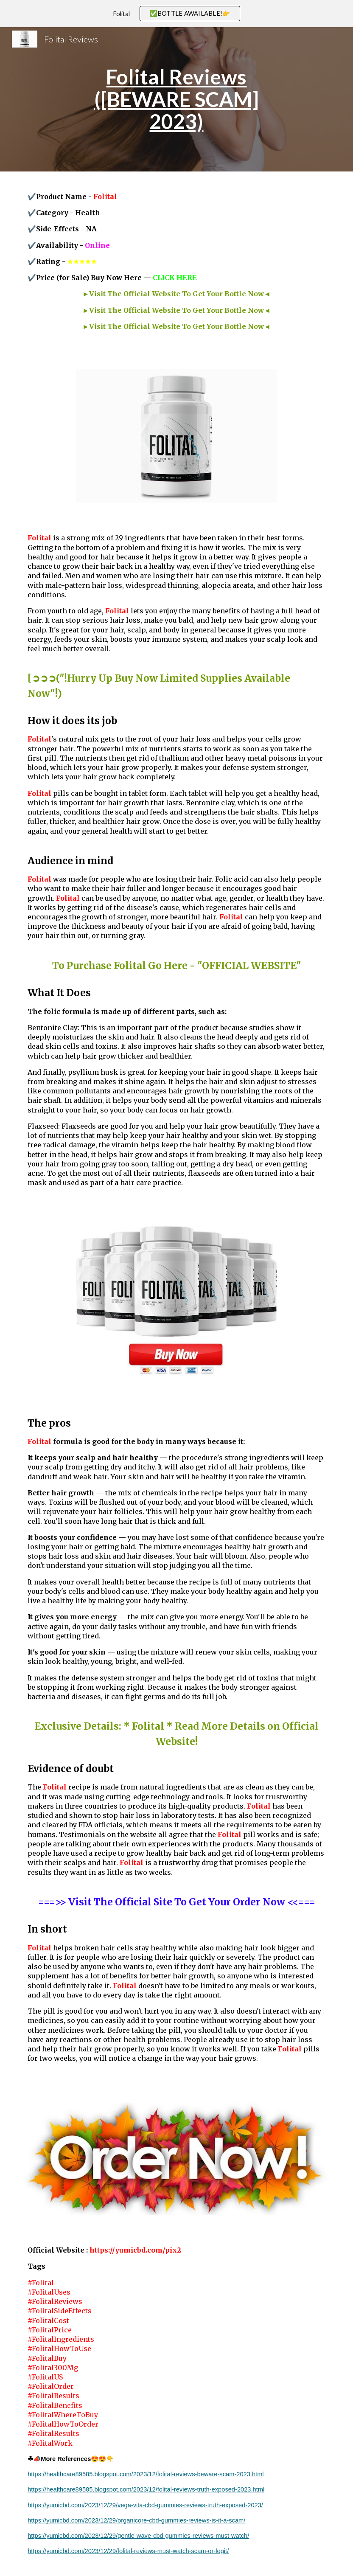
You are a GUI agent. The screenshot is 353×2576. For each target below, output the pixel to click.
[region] (176, 13)
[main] (176, 99)
